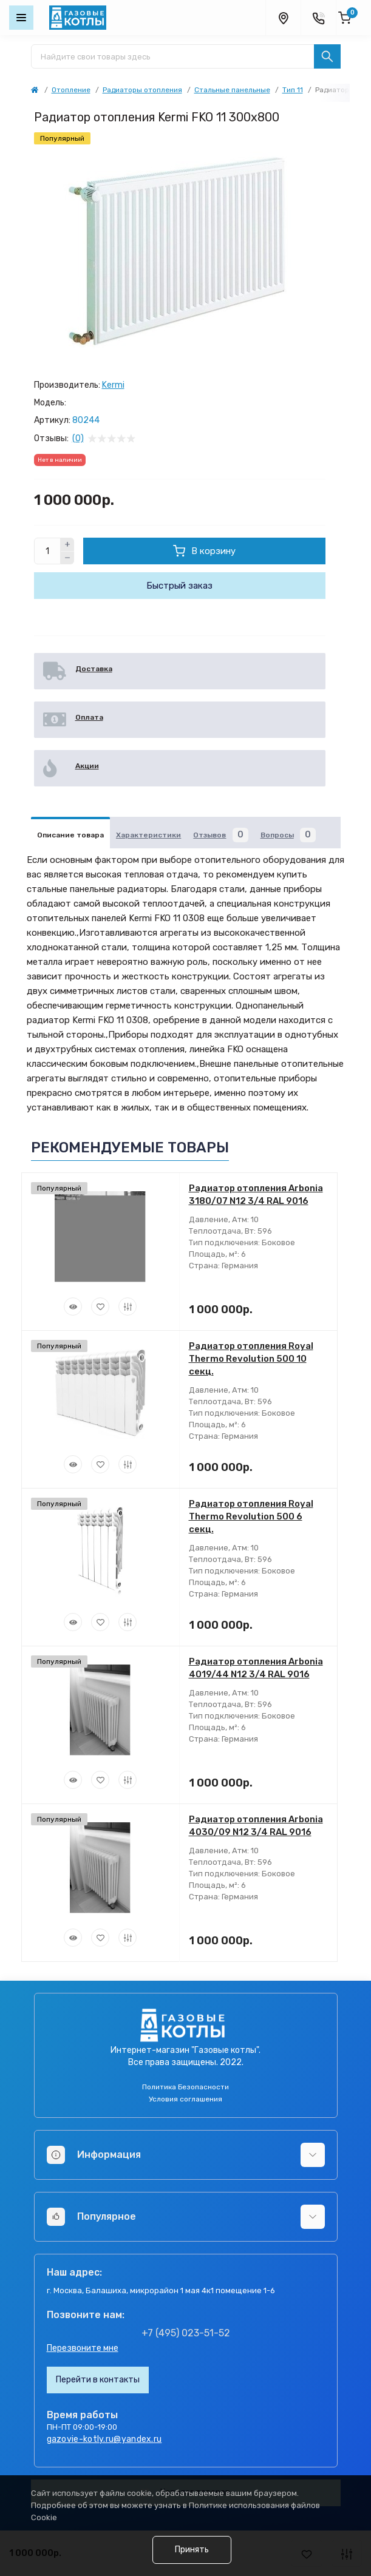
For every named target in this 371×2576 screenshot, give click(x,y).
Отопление (71, 90)
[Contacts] (318, 17)
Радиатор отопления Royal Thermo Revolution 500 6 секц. (251, 1516)
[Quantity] (47, 551)
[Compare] (127, 1306)
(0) (78, 438)
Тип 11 (292, 90)
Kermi (113, 385)
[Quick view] (73, 1306)
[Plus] (67, 544)
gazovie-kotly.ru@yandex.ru (104, 2439)
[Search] (327, 56)
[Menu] (21, 17)
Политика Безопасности (185, 2087)
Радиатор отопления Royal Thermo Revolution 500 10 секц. (251, 1358)
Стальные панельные (232, 90)
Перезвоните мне (82, 2348)
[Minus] (67, 558)
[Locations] (283, 17)
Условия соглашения (185, 2099)
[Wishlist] (100, 1306)
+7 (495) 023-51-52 (185, 2333)
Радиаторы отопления (142, 90)
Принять (192, 2549)
